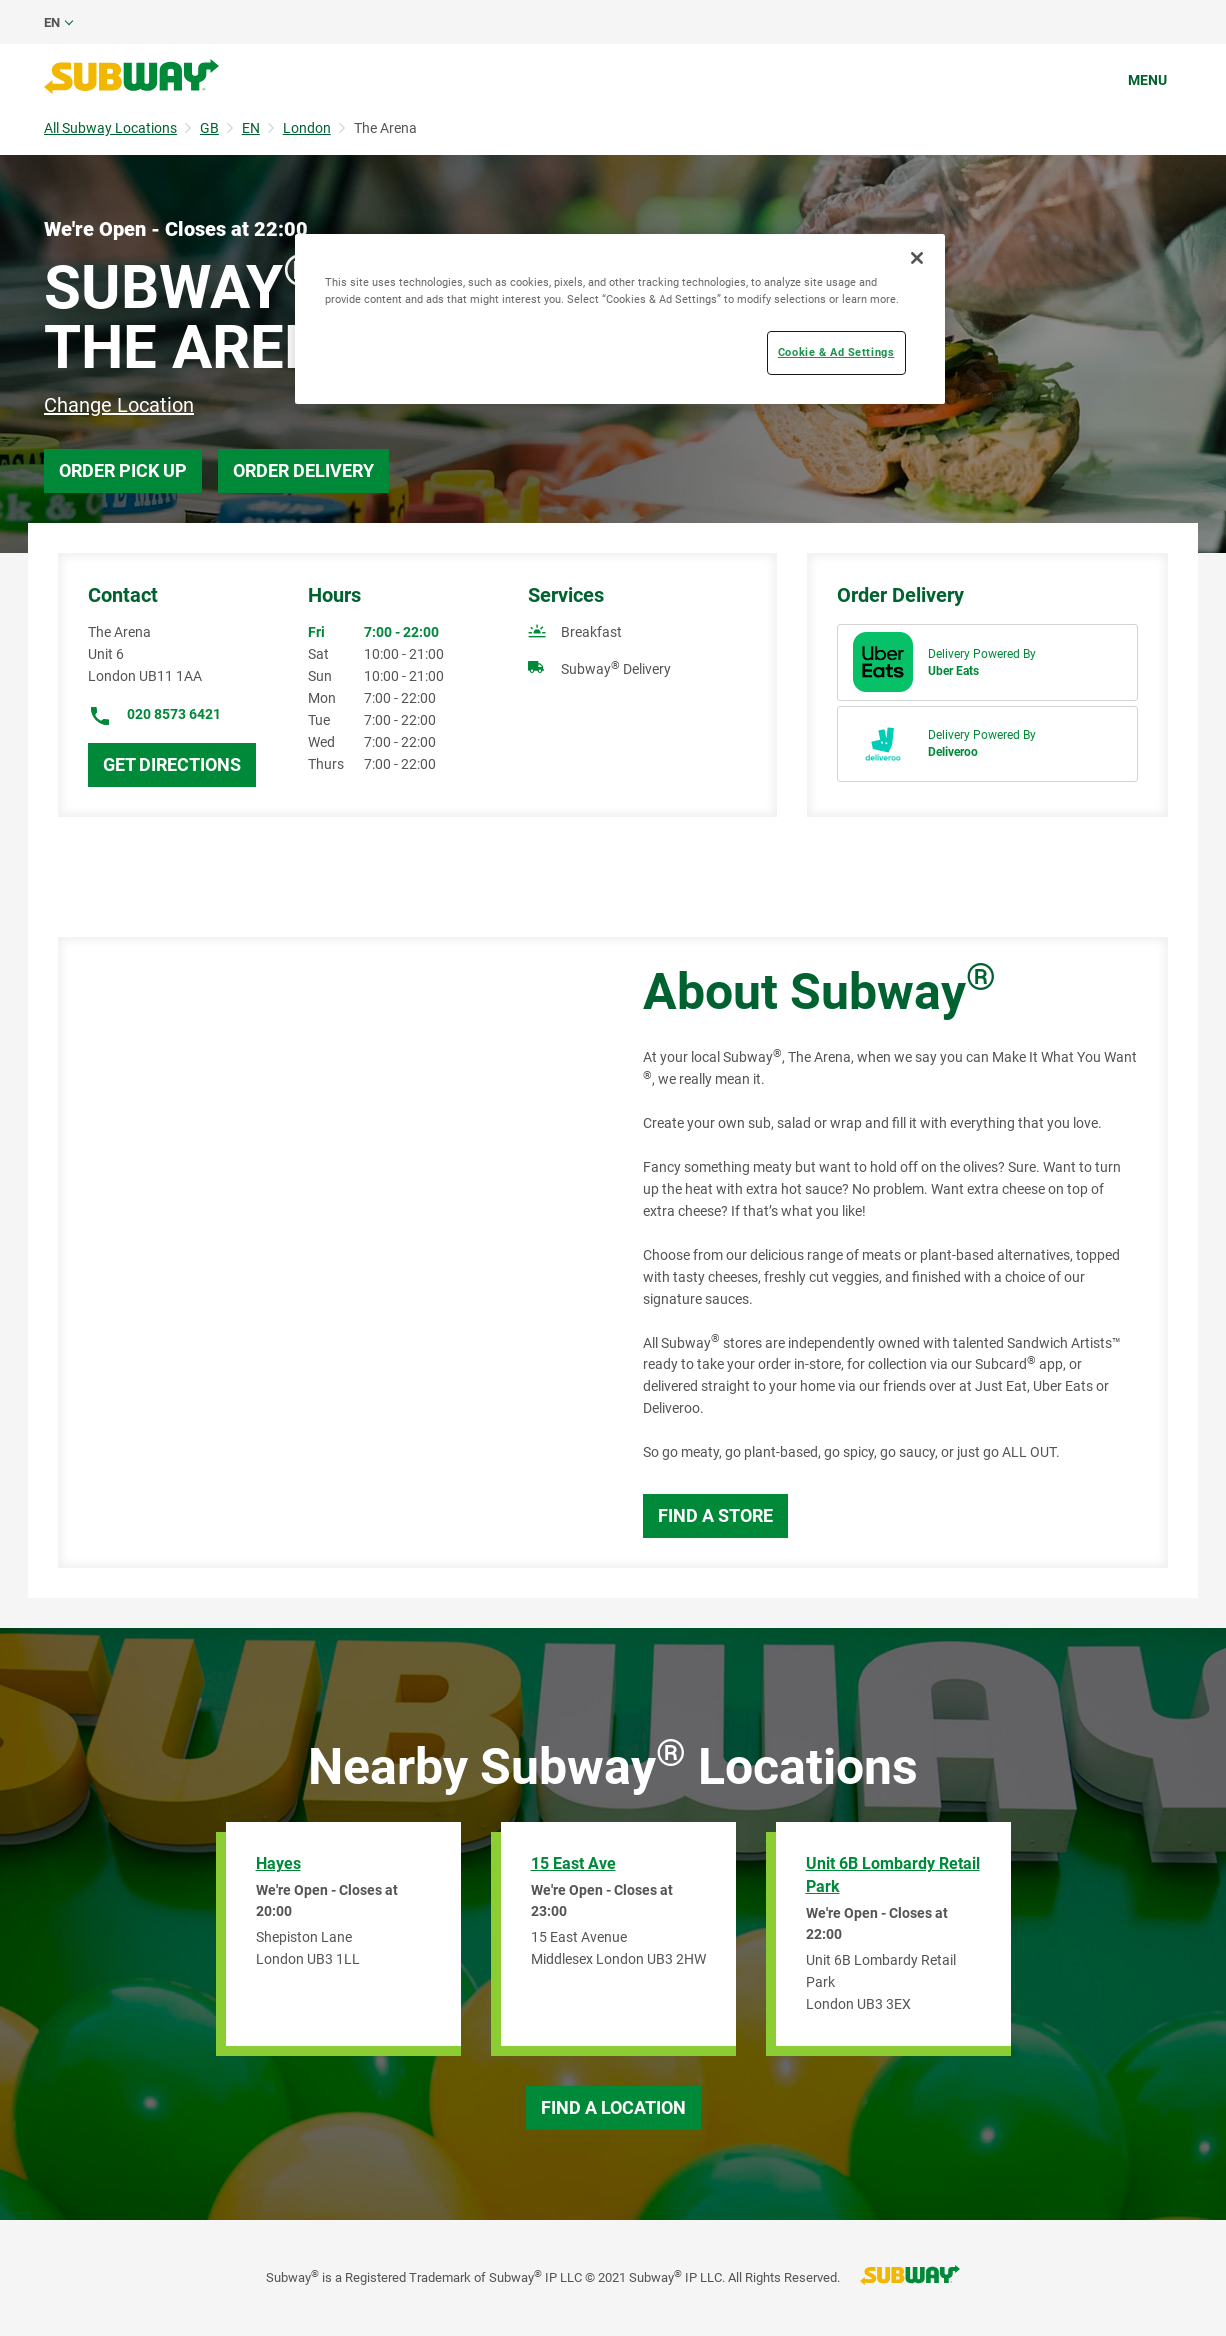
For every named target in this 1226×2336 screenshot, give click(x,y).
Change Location (119, 405)
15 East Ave (573, 1863)
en (52, 22)
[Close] (917, 258)
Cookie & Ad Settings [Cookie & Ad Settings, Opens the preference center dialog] (836, 352)
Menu (1147, 80)
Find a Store (715, 1515)
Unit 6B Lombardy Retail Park (893, 1875)
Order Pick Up (123, 470)
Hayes (278, 1863)
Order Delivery (303, 470)
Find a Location (613, 2107)
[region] (620, 319)
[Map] (328, 1252)
